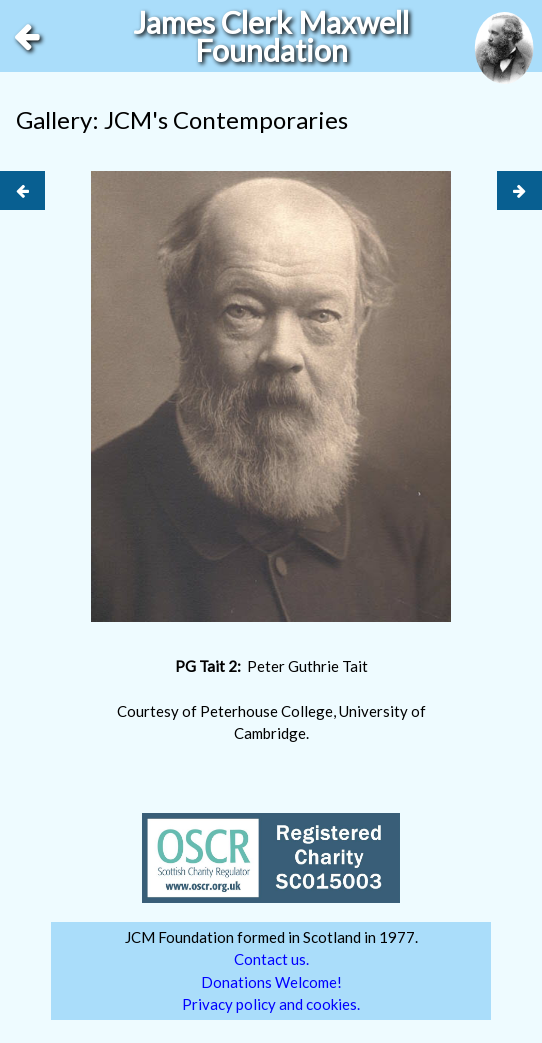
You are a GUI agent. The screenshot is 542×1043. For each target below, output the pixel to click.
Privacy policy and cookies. (271, 1004)
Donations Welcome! (271, 982)
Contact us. (271, 959)
